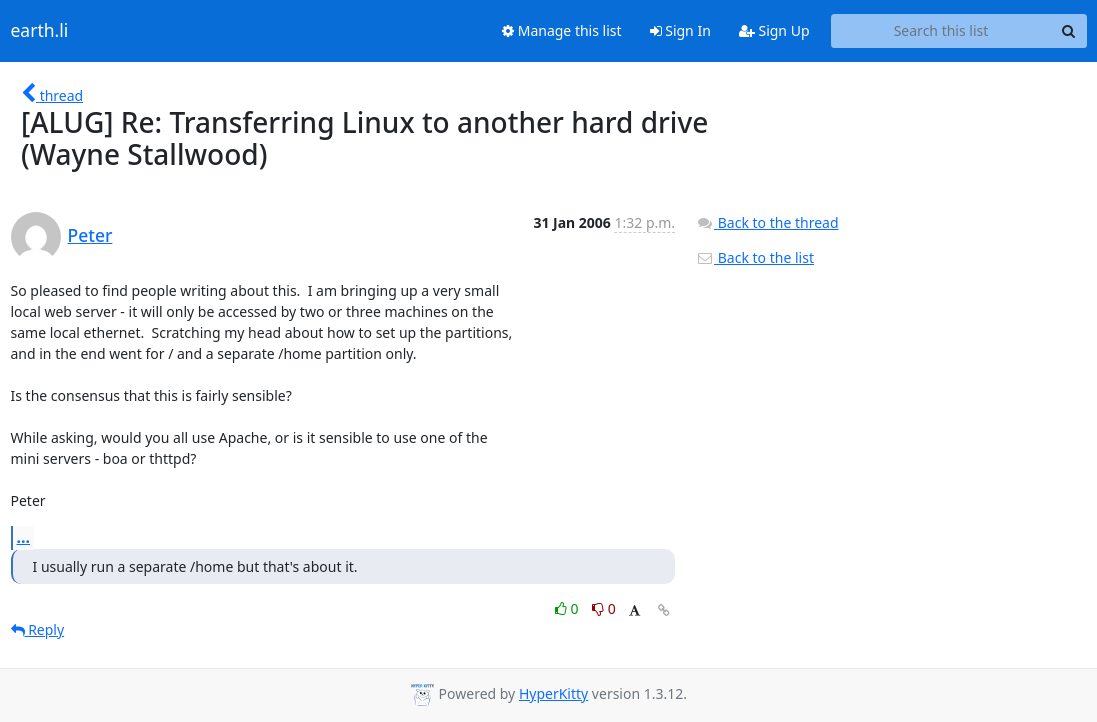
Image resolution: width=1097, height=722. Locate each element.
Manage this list (562, 30)
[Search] (1069, 31)
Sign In (680, 30)
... (24, 537)
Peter (90, 235)
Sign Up (774, 30)
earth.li (40, 31)
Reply (38, 629)
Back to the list (755, 257)
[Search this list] (941, 31)
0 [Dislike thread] (604, 608)
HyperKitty (553, 693)
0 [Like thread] (568, 608)
